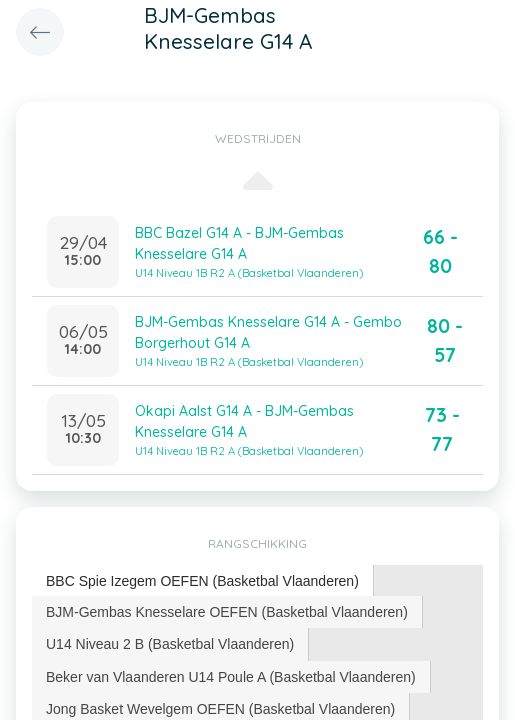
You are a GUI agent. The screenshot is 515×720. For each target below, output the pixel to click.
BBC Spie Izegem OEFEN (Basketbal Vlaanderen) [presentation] (202, 581)
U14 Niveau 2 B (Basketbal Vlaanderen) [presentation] (170, 644)
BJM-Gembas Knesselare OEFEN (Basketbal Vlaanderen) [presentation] (227, 612)
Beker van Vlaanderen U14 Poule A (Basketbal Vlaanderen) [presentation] (231, 677)
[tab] (203, 581)
